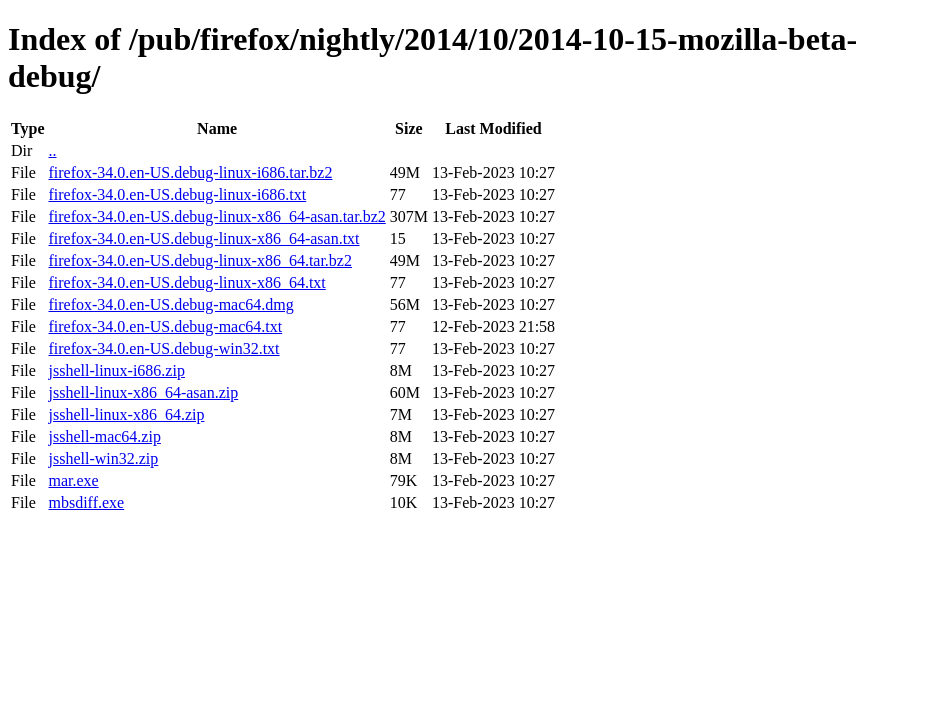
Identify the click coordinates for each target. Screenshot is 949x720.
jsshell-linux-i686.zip (116, 370)
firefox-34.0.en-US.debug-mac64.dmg (170, 304)
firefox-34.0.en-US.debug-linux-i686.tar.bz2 (190, 172)
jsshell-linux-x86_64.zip (126, 414)
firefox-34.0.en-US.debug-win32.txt (163, 348)
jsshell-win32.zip (103, 458)
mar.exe (73, 480)
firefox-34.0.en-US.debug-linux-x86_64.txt (186, 282)
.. (52, 150)
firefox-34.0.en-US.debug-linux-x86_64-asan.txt (203, 238)
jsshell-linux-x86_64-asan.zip (143, 392)
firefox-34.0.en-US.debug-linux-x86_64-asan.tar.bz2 (216, 216)
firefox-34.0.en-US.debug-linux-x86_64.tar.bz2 (199, 260)
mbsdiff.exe (86, 502)
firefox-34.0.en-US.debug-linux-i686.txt (177, 194)
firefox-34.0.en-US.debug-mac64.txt (165, 326)
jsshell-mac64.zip (104, 436)
